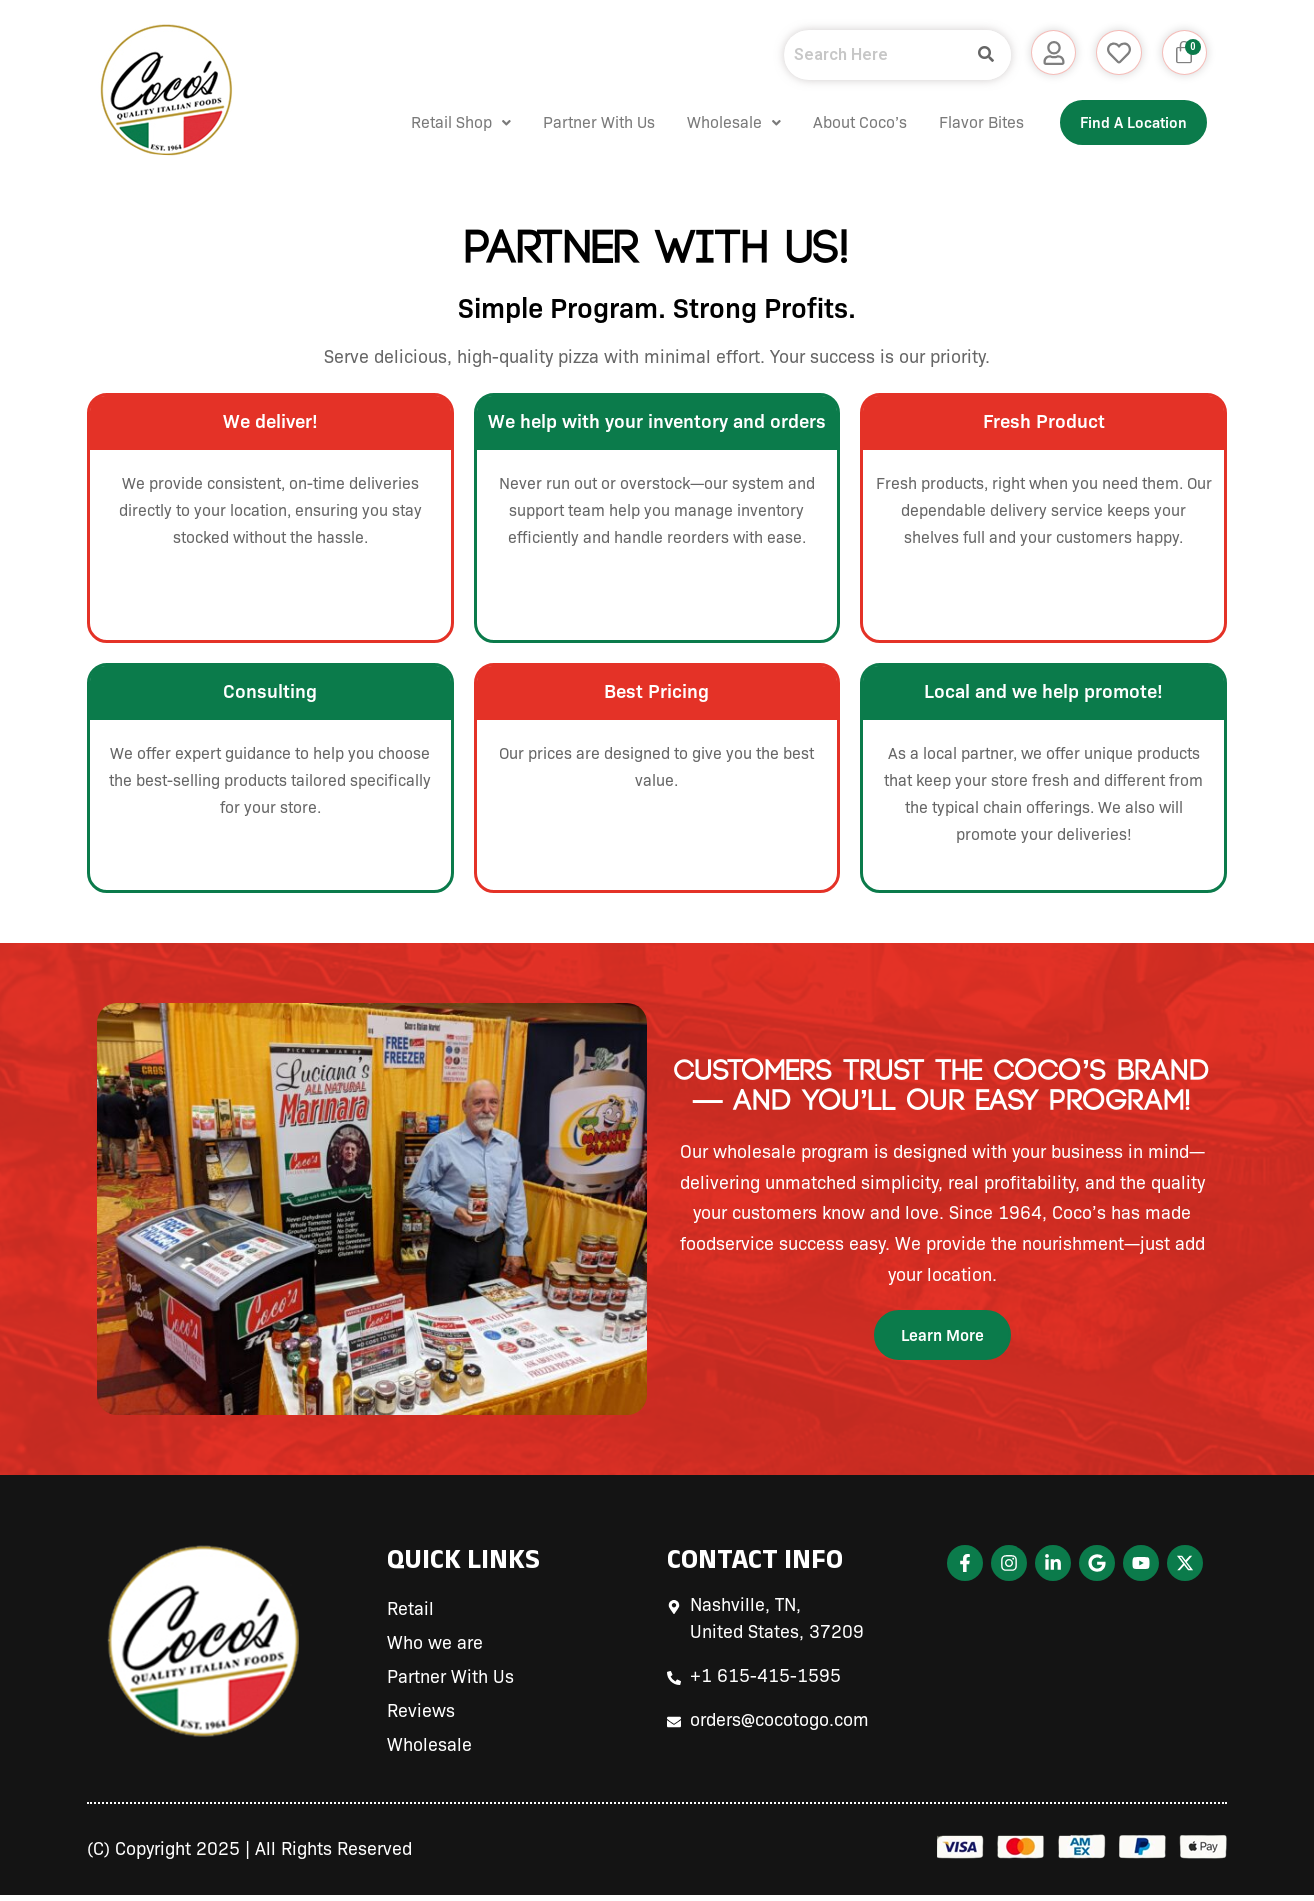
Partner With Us (567, 122)
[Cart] (1182, 55)
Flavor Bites (949, 122)
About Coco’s (828, 122)
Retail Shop (429, 122)
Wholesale (702, 122)
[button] (429, 123)
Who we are (435, 1649)
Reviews (421, 1717)
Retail (410, 1615)
